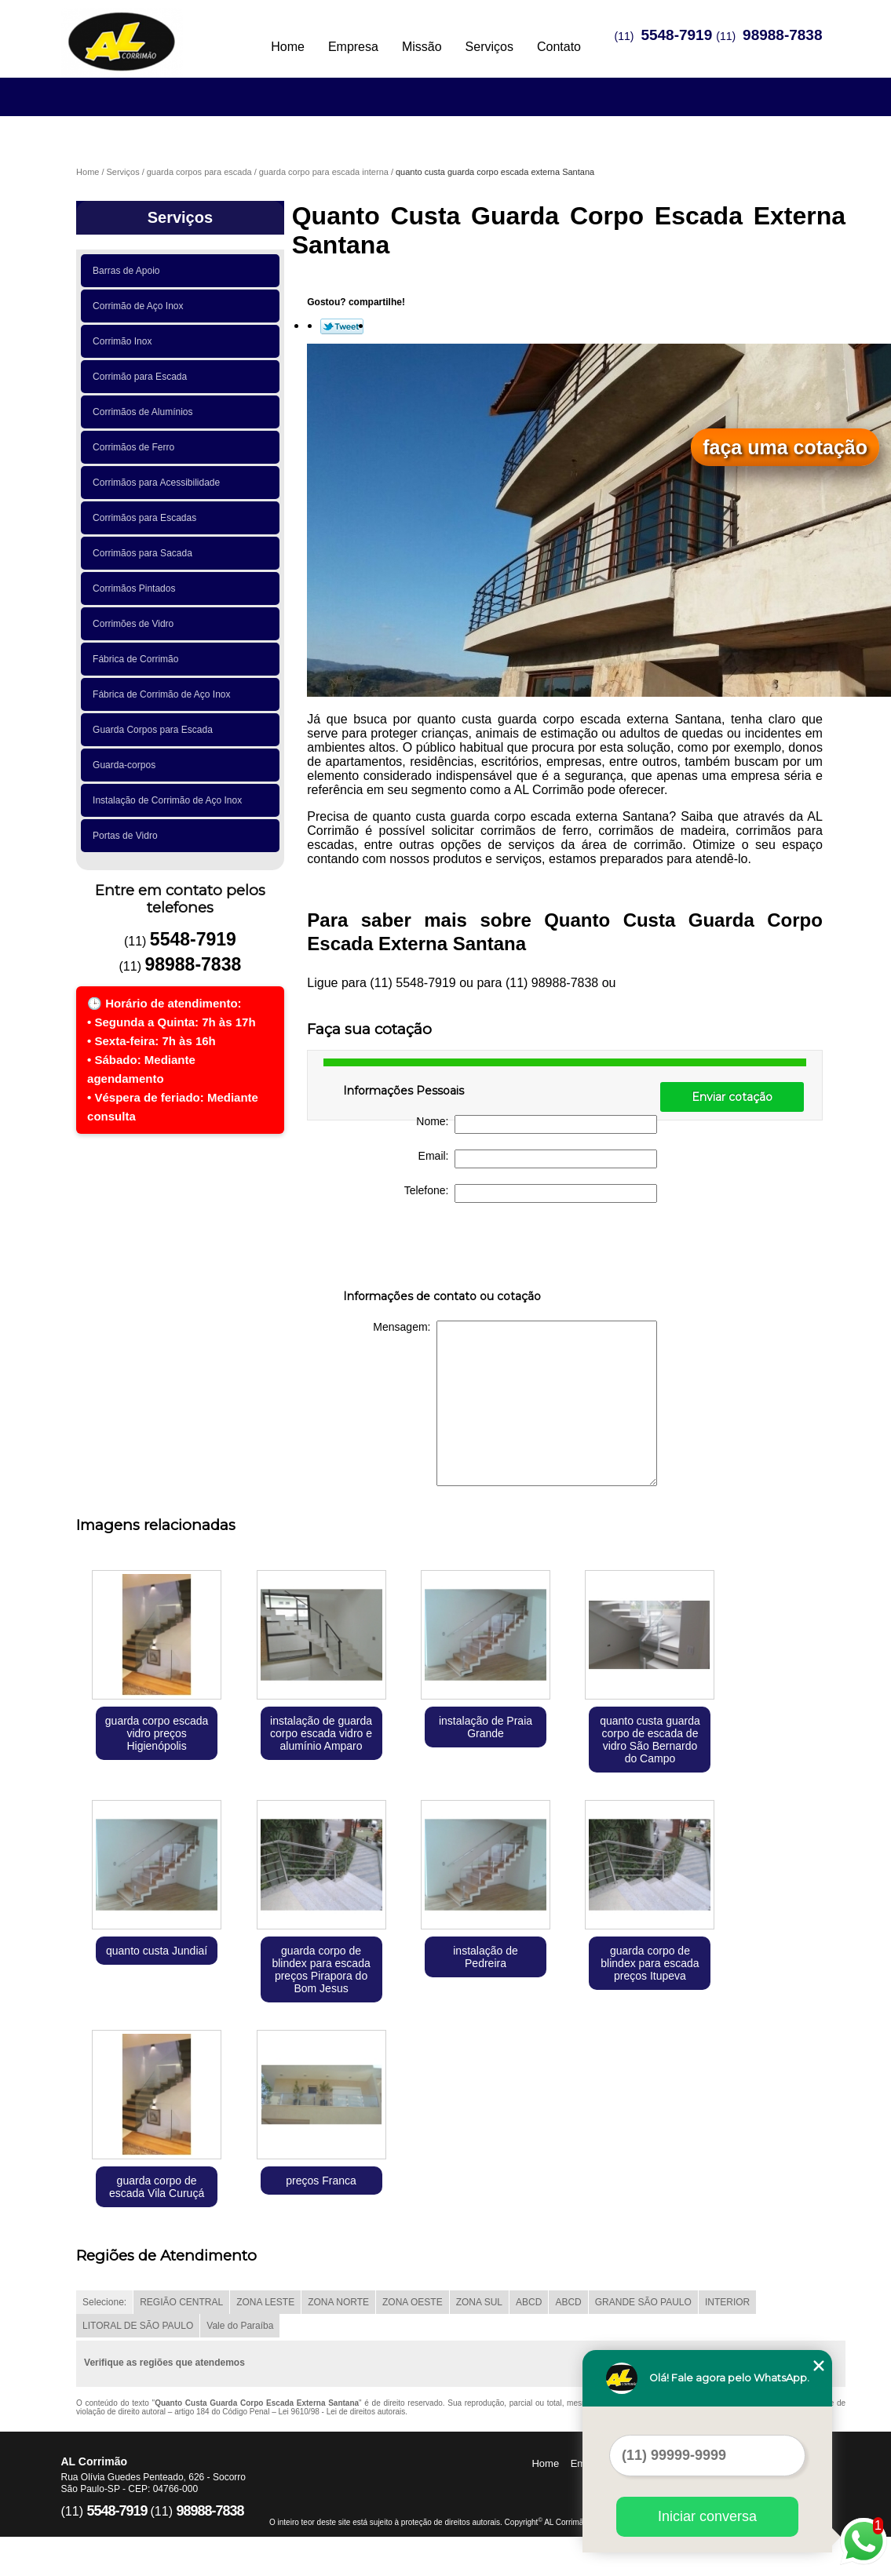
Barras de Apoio (129, 270)
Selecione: (104, 2302)
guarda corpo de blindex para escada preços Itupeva (650, 1963)
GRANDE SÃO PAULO (643, 2302)
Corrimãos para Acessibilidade (159, 482)
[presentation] (442, 1249)
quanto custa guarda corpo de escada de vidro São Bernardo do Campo (650, 1739)
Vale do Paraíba (239, 2325)
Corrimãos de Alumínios (145, 411)
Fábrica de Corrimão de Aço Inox (164, 694)
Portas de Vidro (127, 835)
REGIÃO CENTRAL (181, 2302)
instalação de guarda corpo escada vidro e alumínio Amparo (321, 1733)
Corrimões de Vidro (136, 623)
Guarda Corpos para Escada (155, 729)
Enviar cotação (732, 1097)
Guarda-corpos (127, 765)
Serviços (489, 46)
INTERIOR (727, 2302)
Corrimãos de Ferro (136, 447)
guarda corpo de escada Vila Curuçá (156, 2186)
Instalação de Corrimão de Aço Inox (170, 800)
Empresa (353, 46)
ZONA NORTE (338, 2302)
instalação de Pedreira (485, 1956)
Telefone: (531, 1193)
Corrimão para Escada (142, 376)
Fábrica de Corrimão (138, 659)
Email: (538, 1159)
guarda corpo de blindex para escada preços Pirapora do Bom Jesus (321, 1969)
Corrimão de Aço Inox (140, 306)
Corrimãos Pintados (137, 588)
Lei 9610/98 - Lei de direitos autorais (342, 2411)
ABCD (529, 2302)
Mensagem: (515, 1403)
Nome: (536, 1124)
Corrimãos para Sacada (145, 553)
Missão (422, 46)
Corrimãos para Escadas (147, 517)
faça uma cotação (785, 447)
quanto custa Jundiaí (156, 1950)
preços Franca (321, 2180)
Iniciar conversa (707, 2516)
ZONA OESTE (412, 2302)
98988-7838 (782, 35)
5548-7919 (676, 35)
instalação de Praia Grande (485, 1727)
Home (288, 46)
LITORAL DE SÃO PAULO (137, 2325)
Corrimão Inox (125, 341)
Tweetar (341, 326)
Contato (559, 46)
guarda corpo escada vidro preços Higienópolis (157, 1733)
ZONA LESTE (265, 2302)
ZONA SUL (479, 2302)
